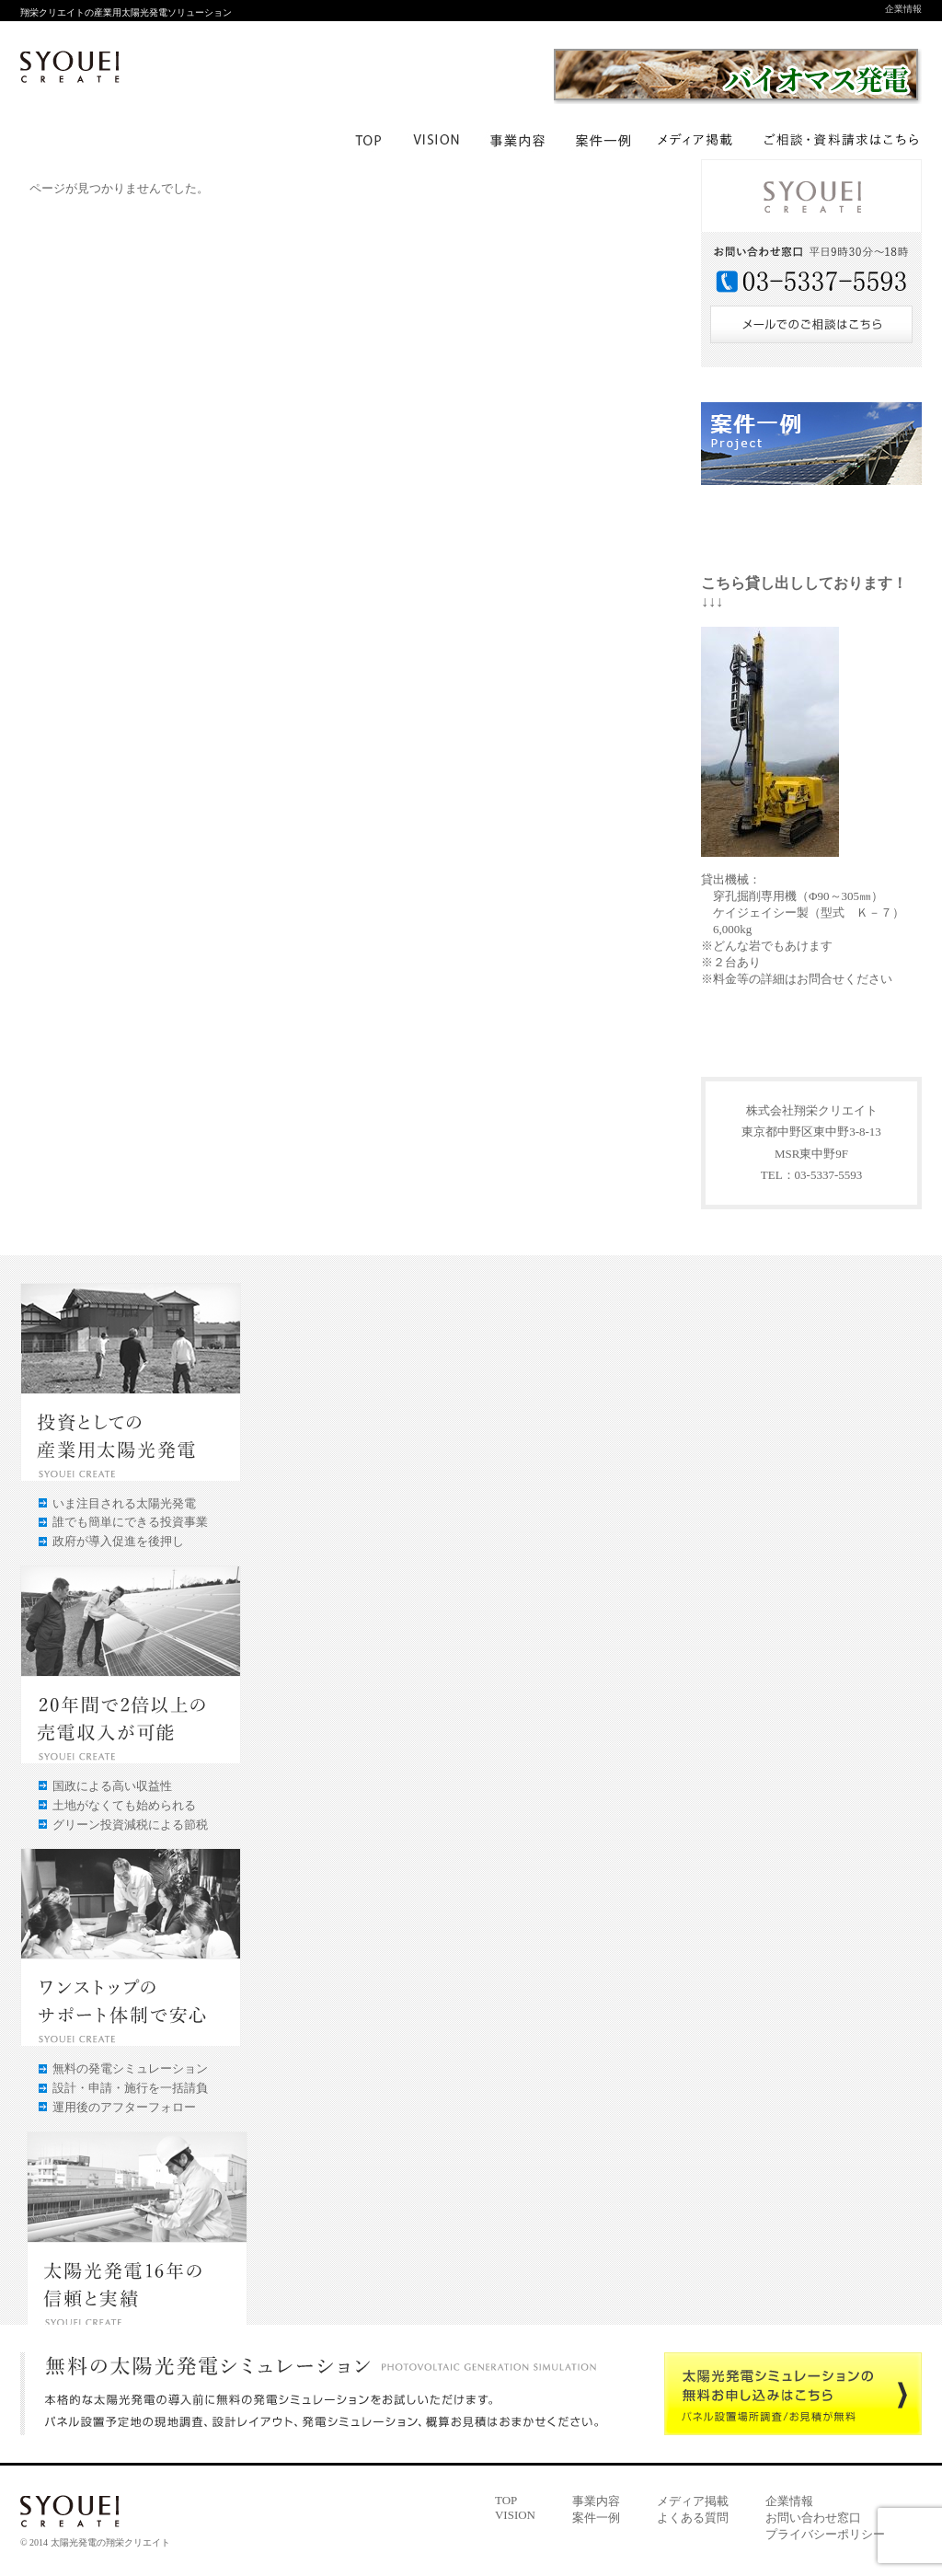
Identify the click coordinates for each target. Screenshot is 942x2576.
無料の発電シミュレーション (130, 2068)
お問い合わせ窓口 (813, 2517)
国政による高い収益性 (112, 1786)
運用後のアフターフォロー (124, 2107)
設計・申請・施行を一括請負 (130, 2088)
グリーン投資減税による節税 (130, 1824)
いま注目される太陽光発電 (124, 1503)
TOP (506, 2500)
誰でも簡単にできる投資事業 (130, 1522)
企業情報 (903, 9)
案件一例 (596, 2517)
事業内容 (596, 2501)
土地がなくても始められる (124, 1805)
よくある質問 (693, 2517)
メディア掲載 (693, 2501)
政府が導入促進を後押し (118, 1541)
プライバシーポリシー (825, 2534)
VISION (515, 2515)
